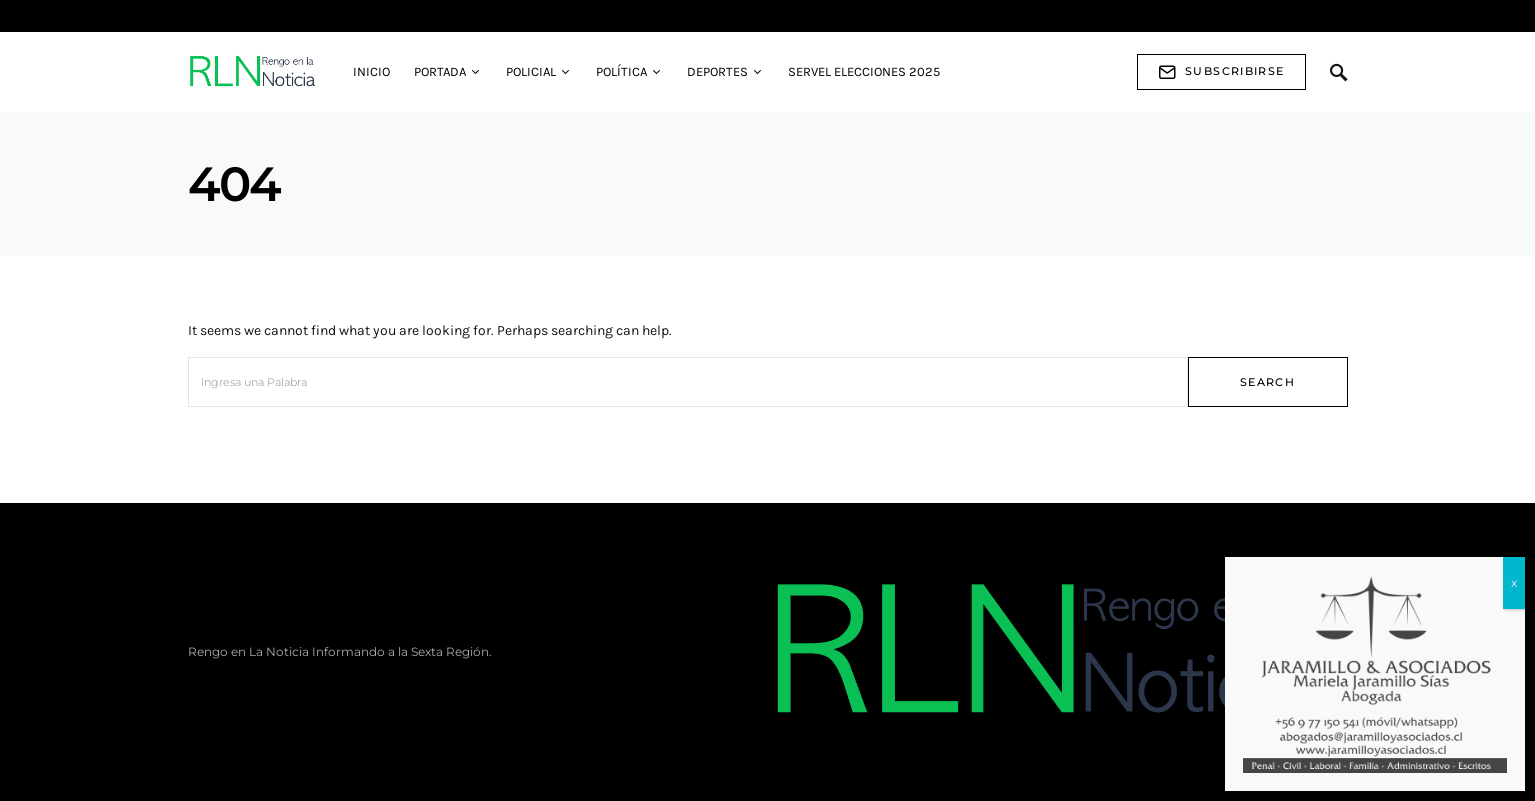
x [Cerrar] (1514, 582)
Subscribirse (1221, 72)
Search (1267, 382)
